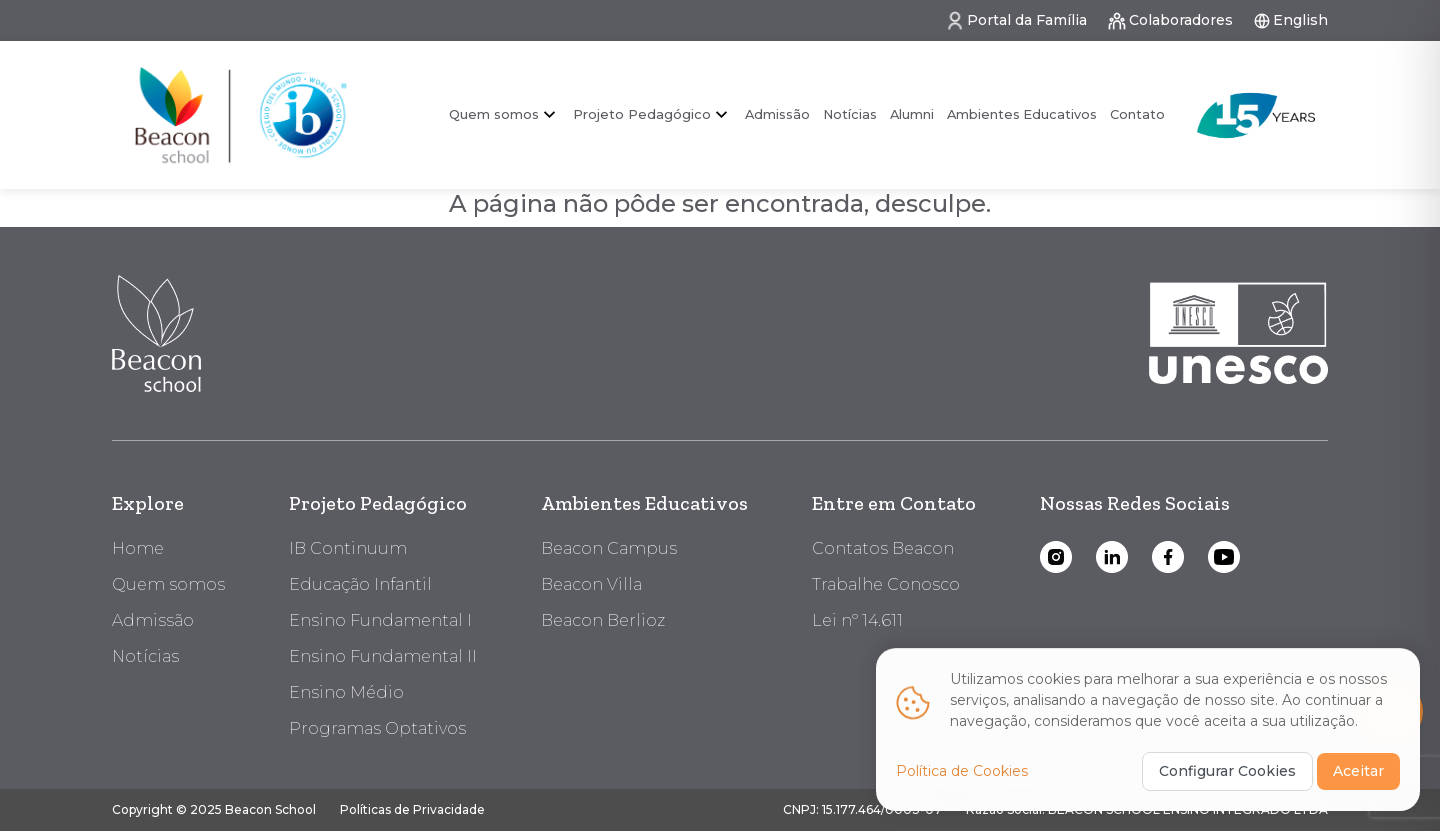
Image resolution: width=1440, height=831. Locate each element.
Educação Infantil (360, 584)
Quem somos (494, 114)
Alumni (912, 114)
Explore (148, 503)
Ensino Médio (346, 692)
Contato (1137, 114)
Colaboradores (1170, 21)
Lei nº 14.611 (857, 620)
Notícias (850, 114)
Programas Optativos (377, 728)
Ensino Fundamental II (383, 656)
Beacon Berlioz (603, 620)
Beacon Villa (591, 584)
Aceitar (1358, 779)
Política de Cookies (962, 779)
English (1290, 20)
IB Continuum (348, 548)
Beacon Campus (609, 548)
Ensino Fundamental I (380, 620)
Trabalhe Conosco (886, 584)
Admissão (777, 114)
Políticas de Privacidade (412, 809)
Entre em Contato (894, 503)
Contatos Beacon (883, 548)
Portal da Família (1016, 21)
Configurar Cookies (1227, 779)
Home (138, 548)
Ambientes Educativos (1022, 114)
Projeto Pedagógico (642, 114)
